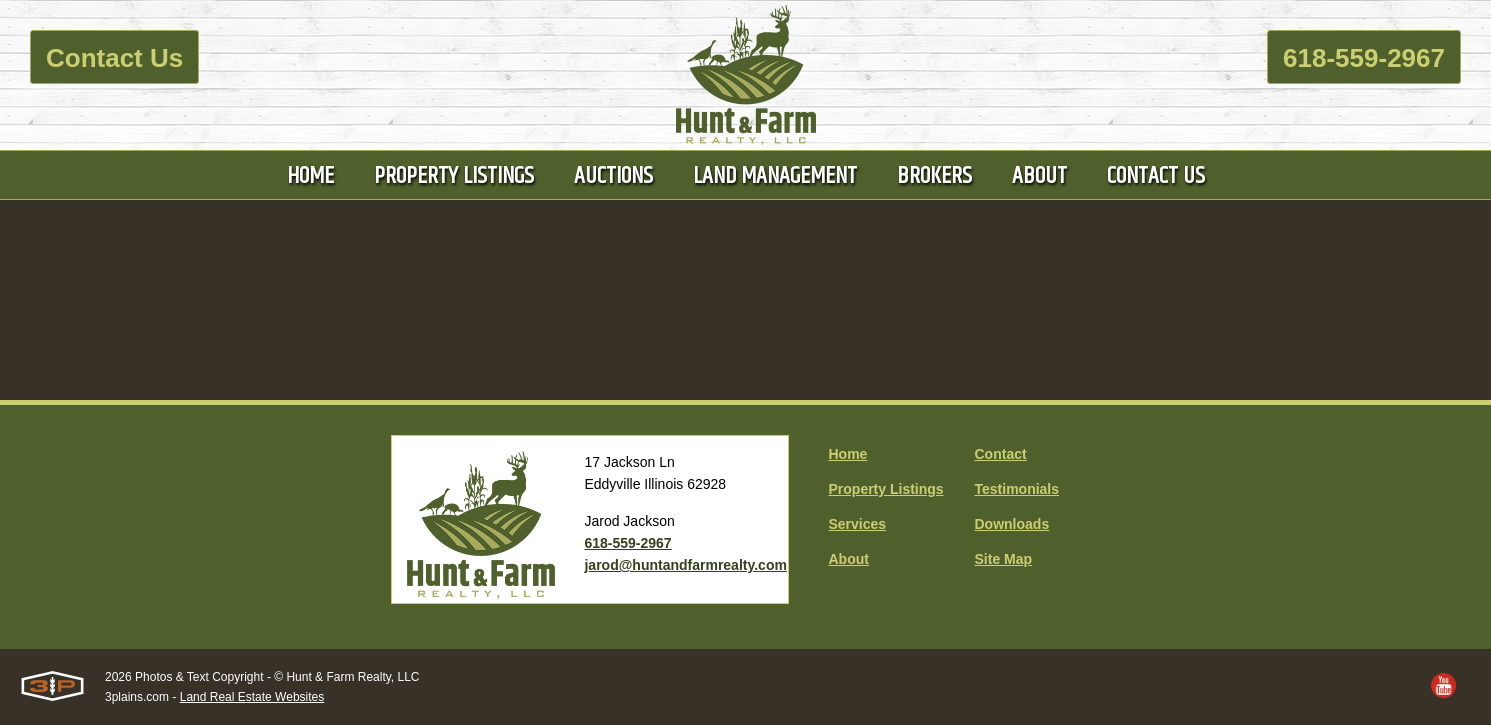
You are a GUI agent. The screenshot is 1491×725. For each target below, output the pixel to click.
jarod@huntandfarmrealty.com (685, 565)
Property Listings (886, 489)
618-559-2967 (1364, 58)
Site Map (1004, 559)
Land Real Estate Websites (252, 697)
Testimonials (1017, 489)
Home (848, 454)
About (849, 559)
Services (858, 524)
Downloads (1012, 524)
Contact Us (114, 58)
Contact (1001, 454)
